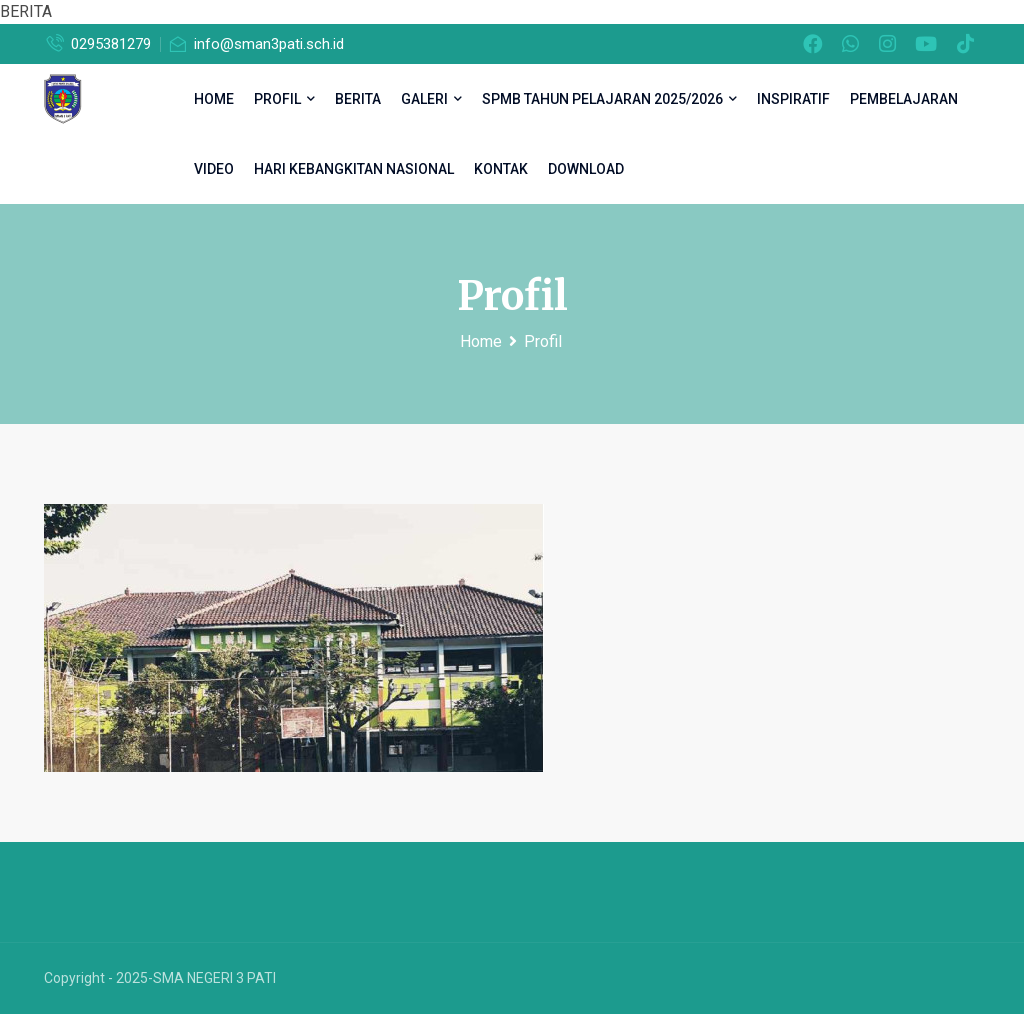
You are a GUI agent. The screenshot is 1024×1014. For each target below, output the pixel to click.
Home (481, 341)
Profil (284, 99)
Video (214, 169)
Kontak (501, 169)
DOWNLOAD (586, 169)
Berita (358, 99)
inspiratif (793, 99)
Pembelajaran (904, 99)
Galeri (431, 99)
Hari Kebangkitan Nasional (354, 169)
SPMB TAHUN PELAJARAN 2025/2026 (609, 99)
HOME (214, 99)
